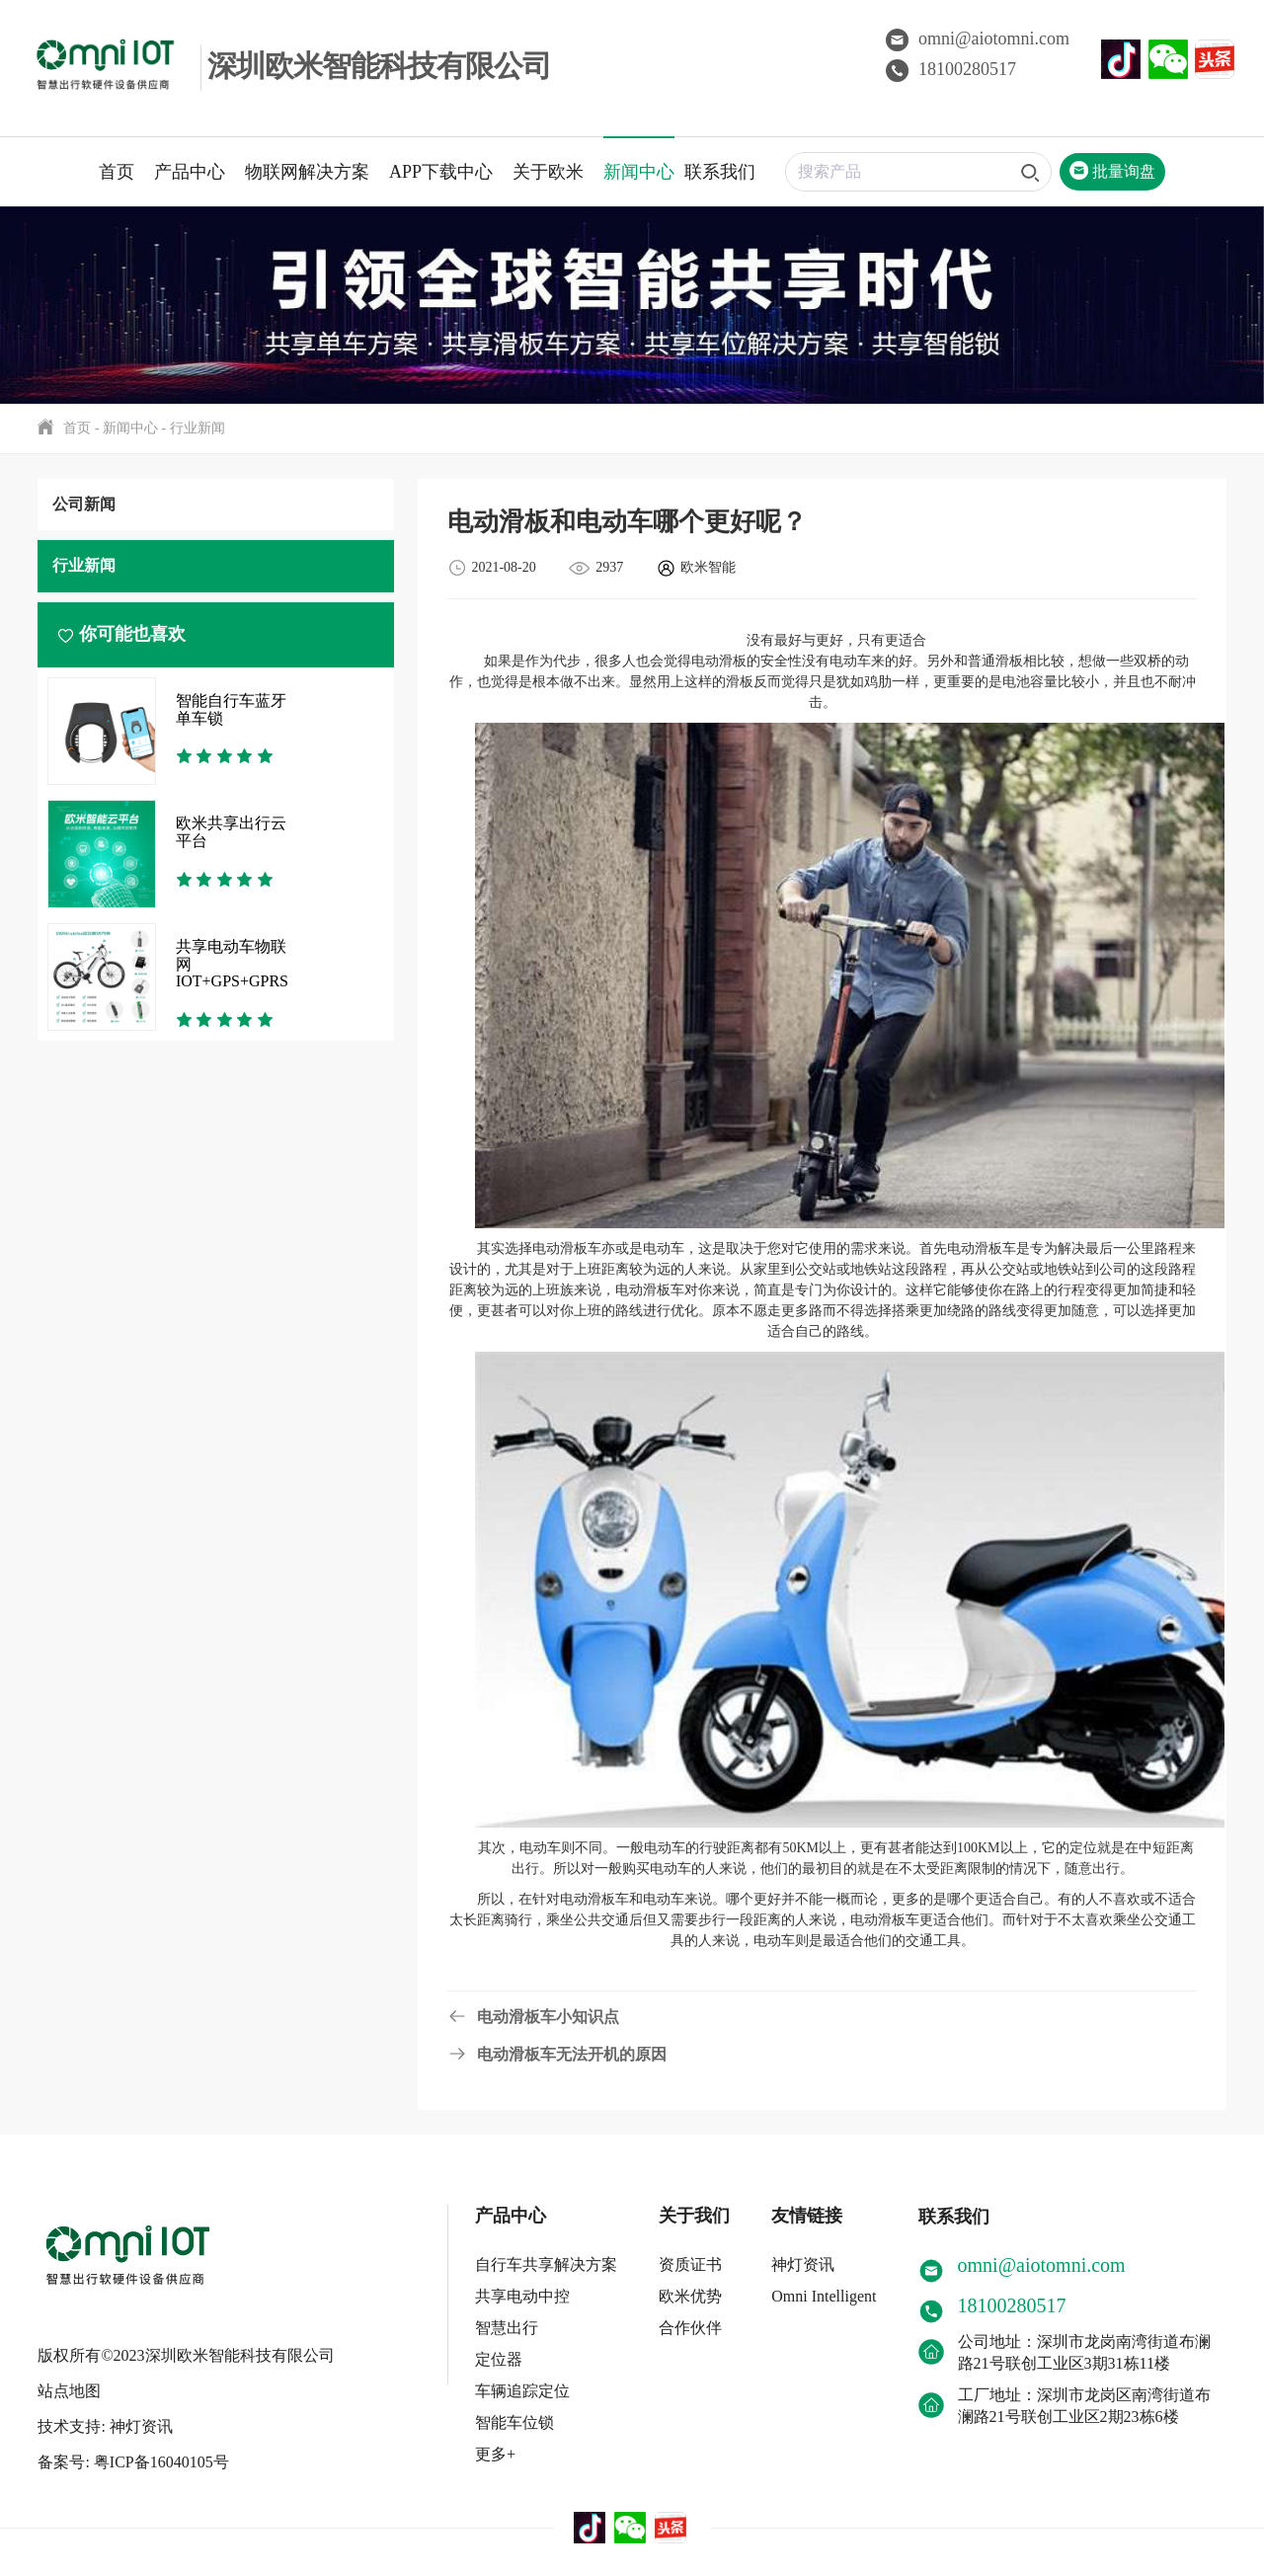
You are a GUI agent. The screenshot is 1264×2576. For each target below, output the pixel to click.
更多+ (495, 2454)
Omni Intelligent (823, 2296)
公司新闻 (84, 504)
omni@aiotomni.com (977, 38)
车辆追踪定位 (522, 2390)
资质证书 (690, 2264)
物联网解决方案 (307, 172)
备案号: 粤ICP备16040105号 (133, 2450)
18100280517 (951, 69)
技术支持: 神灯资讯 (105, 2414)
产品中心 (189, 172)
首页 (116, 172)
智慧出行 (506, 2327)
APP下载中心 (441, 172)
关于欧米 (548, 172)
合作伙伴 (690, 2327)
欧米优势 (690, 2296)
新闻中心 (638, 172)
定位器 (498, 2359)
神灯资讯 (802, 2264)
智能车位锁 (514, 2422)
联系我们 (719, 172)
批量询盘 (1112, 171)
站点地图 (69, 2379)
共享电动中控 (522, 2296)
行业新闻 (197, 428)
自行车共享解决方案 (546, 2264)
